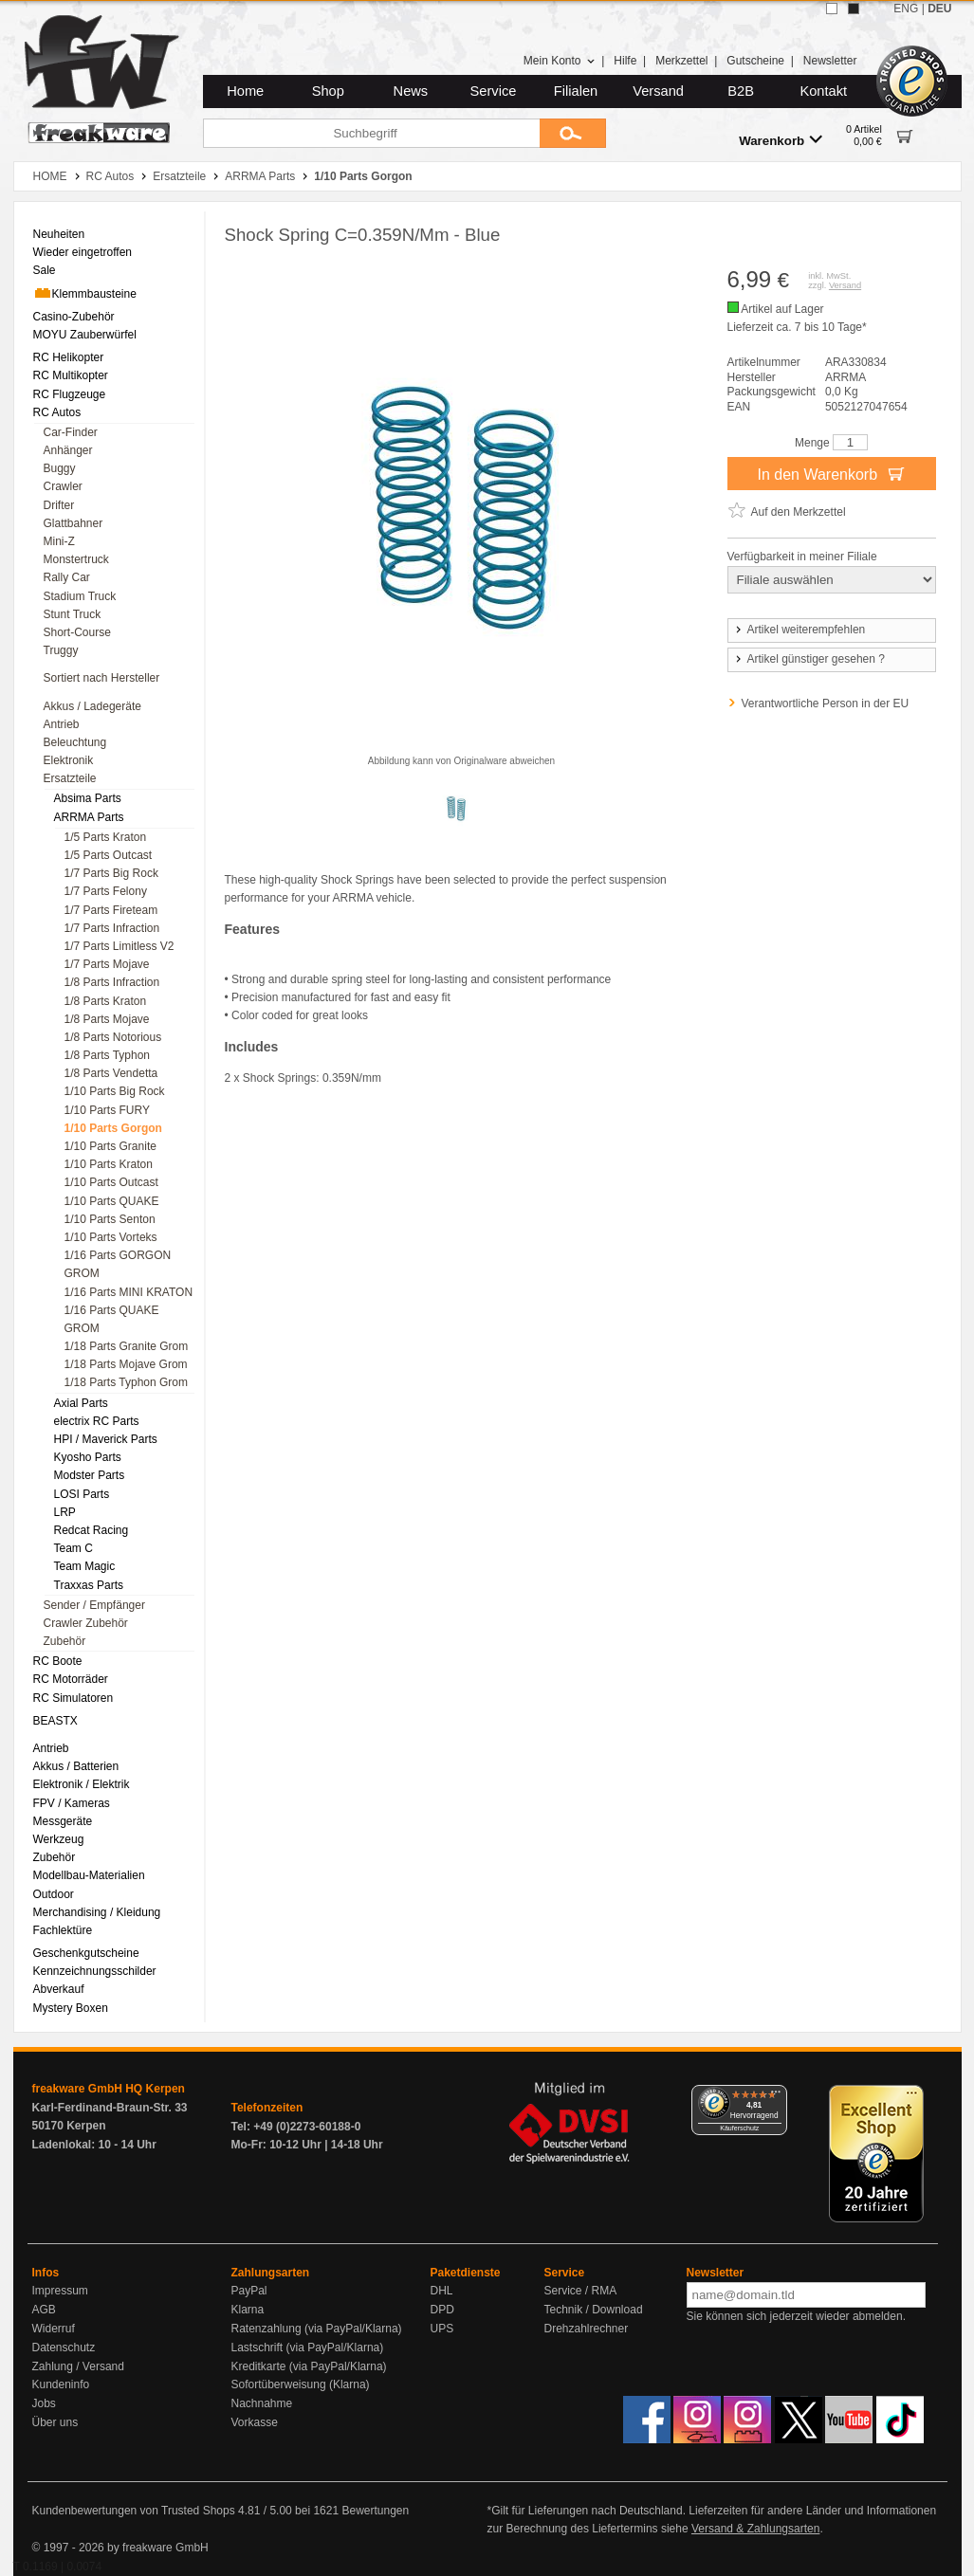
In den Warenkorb (831, 473)
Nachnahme (262, 2403)
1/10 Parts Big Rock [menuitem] (114, 1091)
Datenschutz (64, 2347)
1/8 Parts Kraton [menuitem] (105, 1001)
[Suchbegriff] (371, 133)
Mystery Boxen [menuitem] (70, 2008)
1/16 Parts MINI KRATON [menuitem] (128, 1292)
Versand (658, 91)
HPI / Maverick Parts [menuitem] (105, 1439)
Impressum (60, 2290)
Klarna (248, 2309)
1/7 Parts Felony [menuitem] (105, 891)
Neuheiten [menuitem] (59, 234)
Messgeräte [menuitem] (63, 1821)
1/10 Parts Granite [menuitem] (110, 1146)
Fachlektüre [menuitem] (63, 1930)
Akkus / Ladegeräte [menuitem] (92, 706)
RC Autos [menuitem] (57, 412)
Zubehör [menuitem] (65, 1641)
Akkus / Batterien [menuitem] (76, 1766)
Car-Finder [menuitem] (71, 432)
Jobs (44, 2403)
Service (493, 91)
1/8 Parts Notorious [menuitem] (113, 1037)
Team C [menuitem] (73, 1548)
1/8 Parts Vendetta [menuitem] (111, 1073)
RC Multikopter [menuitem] (70, 375)
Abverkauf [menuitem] (58, 1989)
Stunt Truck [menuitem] (72, 614)
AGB (44, 2309)
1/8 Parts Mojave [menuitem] (107, 1019)
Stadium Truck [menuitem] (80, 596)
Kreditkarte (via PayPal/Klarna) (309, 2366)
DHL (442, 2290)
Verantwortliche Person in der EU (826, 703)
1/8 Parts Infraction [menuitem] (112, 982)
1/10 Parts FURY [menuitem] (107, 1110)
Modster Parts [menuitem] (89, 1475)
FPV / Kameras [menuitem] (71, 1803)
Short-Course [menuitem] (77, 632)
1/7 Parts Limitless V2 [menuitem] (119, 946)
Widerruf (53, 2328)
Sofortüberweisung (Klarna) (300, 2384)
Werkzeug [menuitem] (58, 1839)
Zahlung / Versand (78, 2366)
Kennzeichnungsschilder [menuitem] (94, 1971)
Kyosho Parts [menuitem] (87, 1457)
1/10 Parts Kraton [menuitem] (108, 1164)
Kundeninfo (61, 2384)
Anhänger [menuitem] (68, 450)
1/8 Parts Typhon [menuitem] (107, 1055)
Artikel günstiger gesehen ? (809, 659)
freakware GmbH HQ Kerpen (108, 2088)
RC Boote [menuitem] (58, 1661)
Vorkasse (254, 2422)
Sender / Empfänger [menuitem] (94, 1605)
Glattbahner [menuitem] (73, 523)
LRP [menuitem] (65, 1512)
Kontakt (823, 91)
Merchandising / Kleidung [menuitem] (97, 1912)
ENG (905, 8)
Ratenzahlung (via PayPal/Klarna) (316, 2328)
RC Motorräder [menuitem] (70, 1679)
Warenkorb (780, 140)
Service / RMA (580, 2290)
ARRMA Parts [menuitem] (89, 817)
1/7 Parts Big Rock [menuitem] (111, 873)
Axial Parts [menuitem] (81, 1403)
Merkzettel (681, 60)
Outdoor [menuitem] (53, 1894)
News (411, 91)
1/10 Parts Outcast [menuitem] (111, 1182)
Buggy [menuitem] (60, 468)
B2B (740, 91)
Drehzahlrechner (586, 2328)
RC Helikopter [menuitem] (68, 357)
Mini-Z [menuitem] (59, 541)
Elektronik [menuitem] (69, 760)
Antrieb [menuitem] (62, 724)
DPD (442, 2309)
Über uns (55, 2422)
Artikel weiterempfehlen (799, 629)
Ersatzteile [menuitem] (70, 778)
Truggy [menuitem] (61, 650)
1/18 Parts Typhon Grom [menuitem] (126, 1382)
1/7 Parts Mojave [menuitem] (107, 964)
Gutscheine (755, 60)
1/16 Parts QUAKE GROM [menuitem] (111, 1319)
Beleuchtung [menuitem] (75, 742)
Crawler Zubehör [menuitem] (86, 1623)
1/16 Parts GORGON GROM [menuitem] (118, 1264)
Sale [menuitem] (44, 270)
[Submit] (573, 133)
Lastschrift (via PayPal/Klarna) (307, 2347)
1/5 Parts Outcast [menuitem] (108, 855)
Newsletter (830, 60)
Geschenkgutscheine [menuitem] (86, 1953)
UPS (442, 2328)
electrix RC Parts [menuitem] (96, 1421)
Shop (328, 91)
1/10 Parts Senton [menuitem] (110, 1219)
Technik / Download (593, 2309)
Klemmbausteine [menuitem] (85, 293)
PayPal (249, 2290)
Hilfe (625, 60)
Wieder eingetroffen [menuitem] (83, 252)
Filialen (575, 91)
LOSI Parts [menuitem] (82, 1494)
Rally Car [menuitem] (67, 577)
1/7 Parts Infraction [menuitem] (112, 928)
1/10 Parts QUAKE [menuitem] (111, 1201)
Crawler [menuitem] (63, 486)
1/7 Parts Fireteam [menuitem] (111, 910)
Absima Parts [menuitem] (87, 798)
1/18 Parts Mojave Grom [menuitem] (126, 1364)
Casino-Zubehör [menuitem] (74, 316)
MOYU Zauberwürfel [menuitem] (85, 334)
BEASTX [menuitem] (55, 1720)
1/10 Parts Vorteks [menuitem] (110, 1237)
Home (245, 91)
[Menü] (775, 2096)
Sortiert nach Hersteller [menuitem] (102, 678)
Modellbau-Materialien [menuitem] (89, 1875)
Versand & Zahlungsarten (755, 2528)
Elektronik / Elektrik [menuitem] (81, 1784)
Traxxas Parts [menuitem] (89, 1585)
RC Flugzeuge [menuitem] (69, 394)
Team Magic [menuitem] (85, 1566)
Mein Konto (560, 60)
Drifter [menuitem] (59, 505)
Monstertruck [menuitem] (76, 559)
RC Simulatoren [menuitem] (73, 1698)
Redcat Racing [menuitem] (91, 1530)
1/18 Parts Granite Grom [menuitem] (126, 1346)
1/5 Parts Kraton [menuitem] (105, 837)
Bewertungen (375, 2510)
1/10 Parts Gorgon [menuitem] (113, 1128)
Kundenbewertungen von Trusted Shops (133, 2510)
